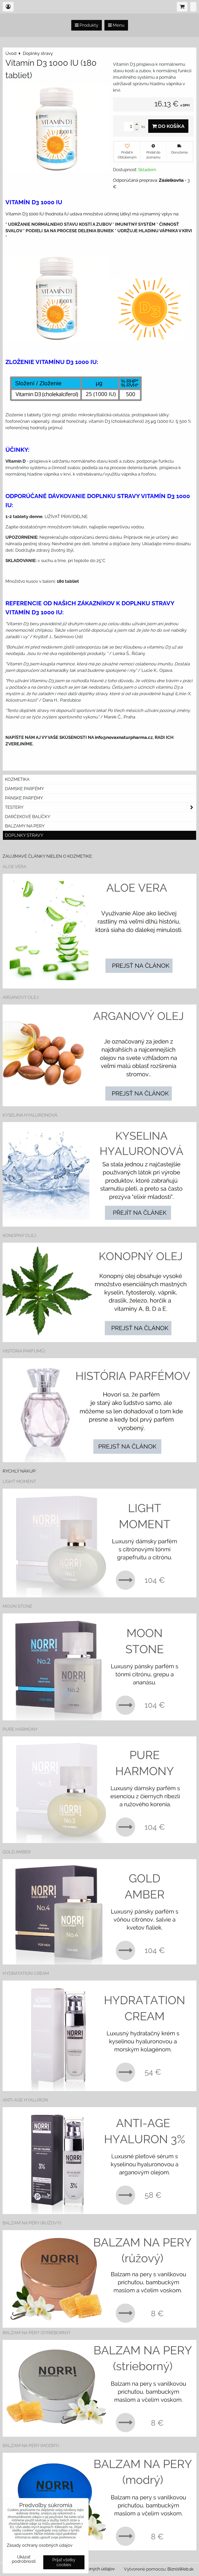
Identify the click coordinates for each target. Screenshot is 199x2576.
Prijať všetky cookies (63, 2562)
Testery (100, 807)
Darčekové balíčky (27, 816)
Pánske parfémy (24, 798)
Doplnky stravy (24, 835)
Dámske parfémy (24, 788)
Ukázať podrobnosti (23, 2559)
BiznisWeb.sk (180, 2569)
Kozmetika (17, 779)
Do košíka (168, 126)
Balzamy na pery (25, 825)
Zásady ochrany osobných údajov (40, 2545)
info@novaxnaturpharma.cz (124, 737)
